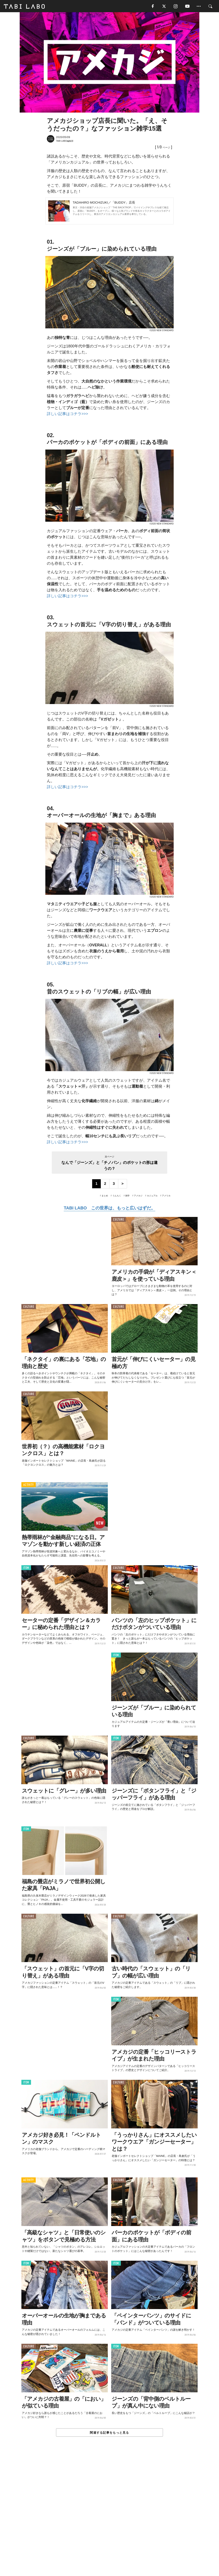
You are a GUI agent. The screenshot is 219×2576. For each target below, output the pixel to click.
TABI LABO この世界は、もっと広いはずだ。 (109, 1209)
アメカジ (138, 1197)
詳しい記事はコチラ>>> (67, 415)
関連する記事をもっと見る (109, 2433)
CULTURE (118, 1220)
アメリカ (166, 1197)
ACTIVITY (28, 1486)
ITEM (26, 1569)
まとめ (105, 1197)
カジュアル (152, 1197)
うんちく (116, 1197)
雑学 (127, 1197)
